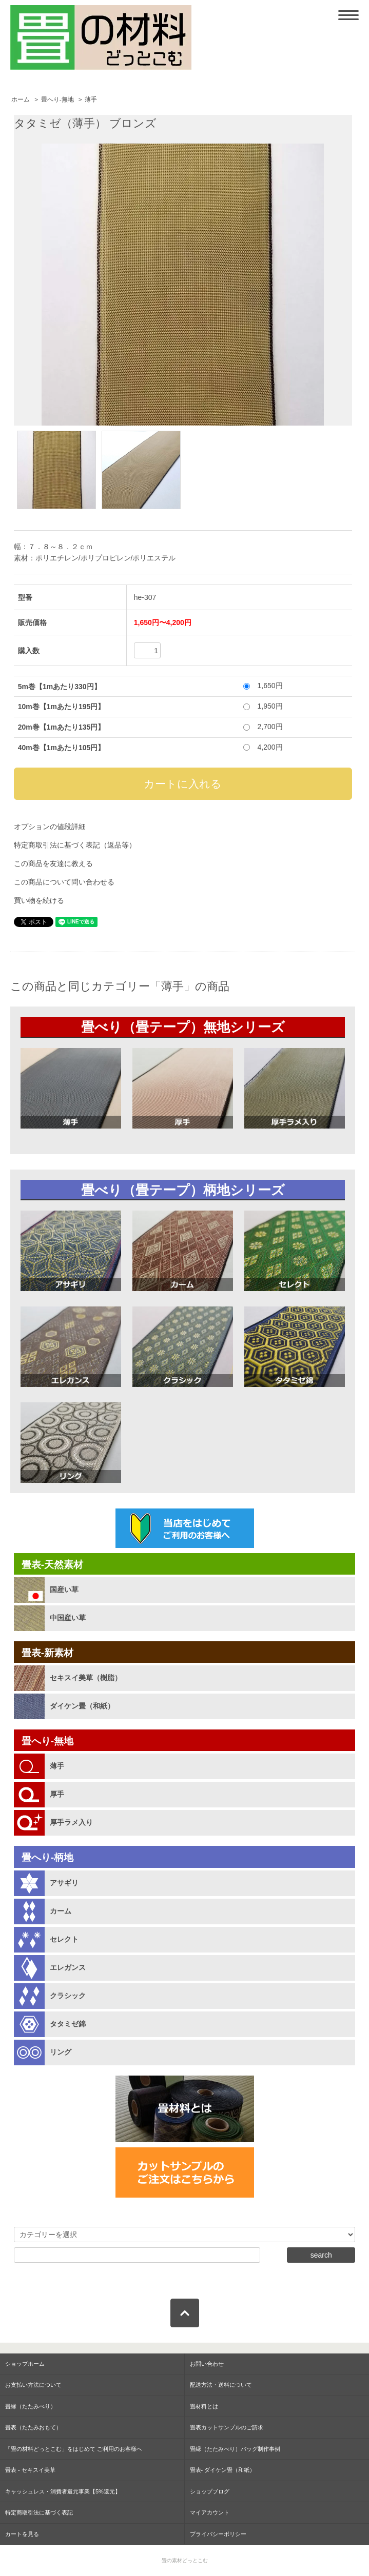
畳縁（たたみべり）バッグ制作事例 (235, 2449)
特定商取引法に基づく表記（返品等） (75, 845)
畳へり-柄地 (47, 1857)
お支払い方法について (33, 2385)
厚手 (57, 1794)
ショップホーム (25, 2364)
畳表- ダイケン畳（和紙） (223, 2470)
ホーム (20, 99)
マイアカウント (209, 2512)
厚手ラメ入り (71, 1822)
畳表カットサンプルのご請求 (226, 2427)
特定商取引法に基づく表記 (39, 2512)
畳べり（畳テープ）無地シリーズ (183, 1027)
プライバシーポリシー (218, 2534)
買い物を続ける (39, 900)
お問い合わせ (207, 2364)
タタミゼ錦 (68, 2024)
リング (60, 2052)
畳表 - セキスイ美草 (30, 2470)
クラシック (68, 1995)
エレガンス (68, 1967)
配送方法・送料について (221, 2385)
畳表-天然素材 (52, 1564)
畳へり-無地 (57, 99)
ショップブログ (209, 2491)
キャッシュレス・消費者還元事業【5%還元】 (63, 2491)
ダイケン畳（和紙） (82, 1706)
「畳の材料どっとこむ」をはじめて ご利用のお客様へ (73, 2449)
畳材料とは (204, 2406)
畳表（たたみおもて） (33, 2427)
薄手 (91, 99)
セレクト (64, 1939)
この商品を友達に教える (53, 863)
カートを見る (22, 2534)
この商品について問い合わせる (64, 882)
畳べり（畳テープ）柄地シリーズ (183, 1190)
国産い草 (64, 1589)
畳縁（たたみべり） (30, 2406)
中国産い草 (68, 1618)
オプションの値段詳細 (50, 826)
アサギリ (64, 1883)
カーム (60, 1911)
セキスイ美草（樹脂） (86, 1678)
